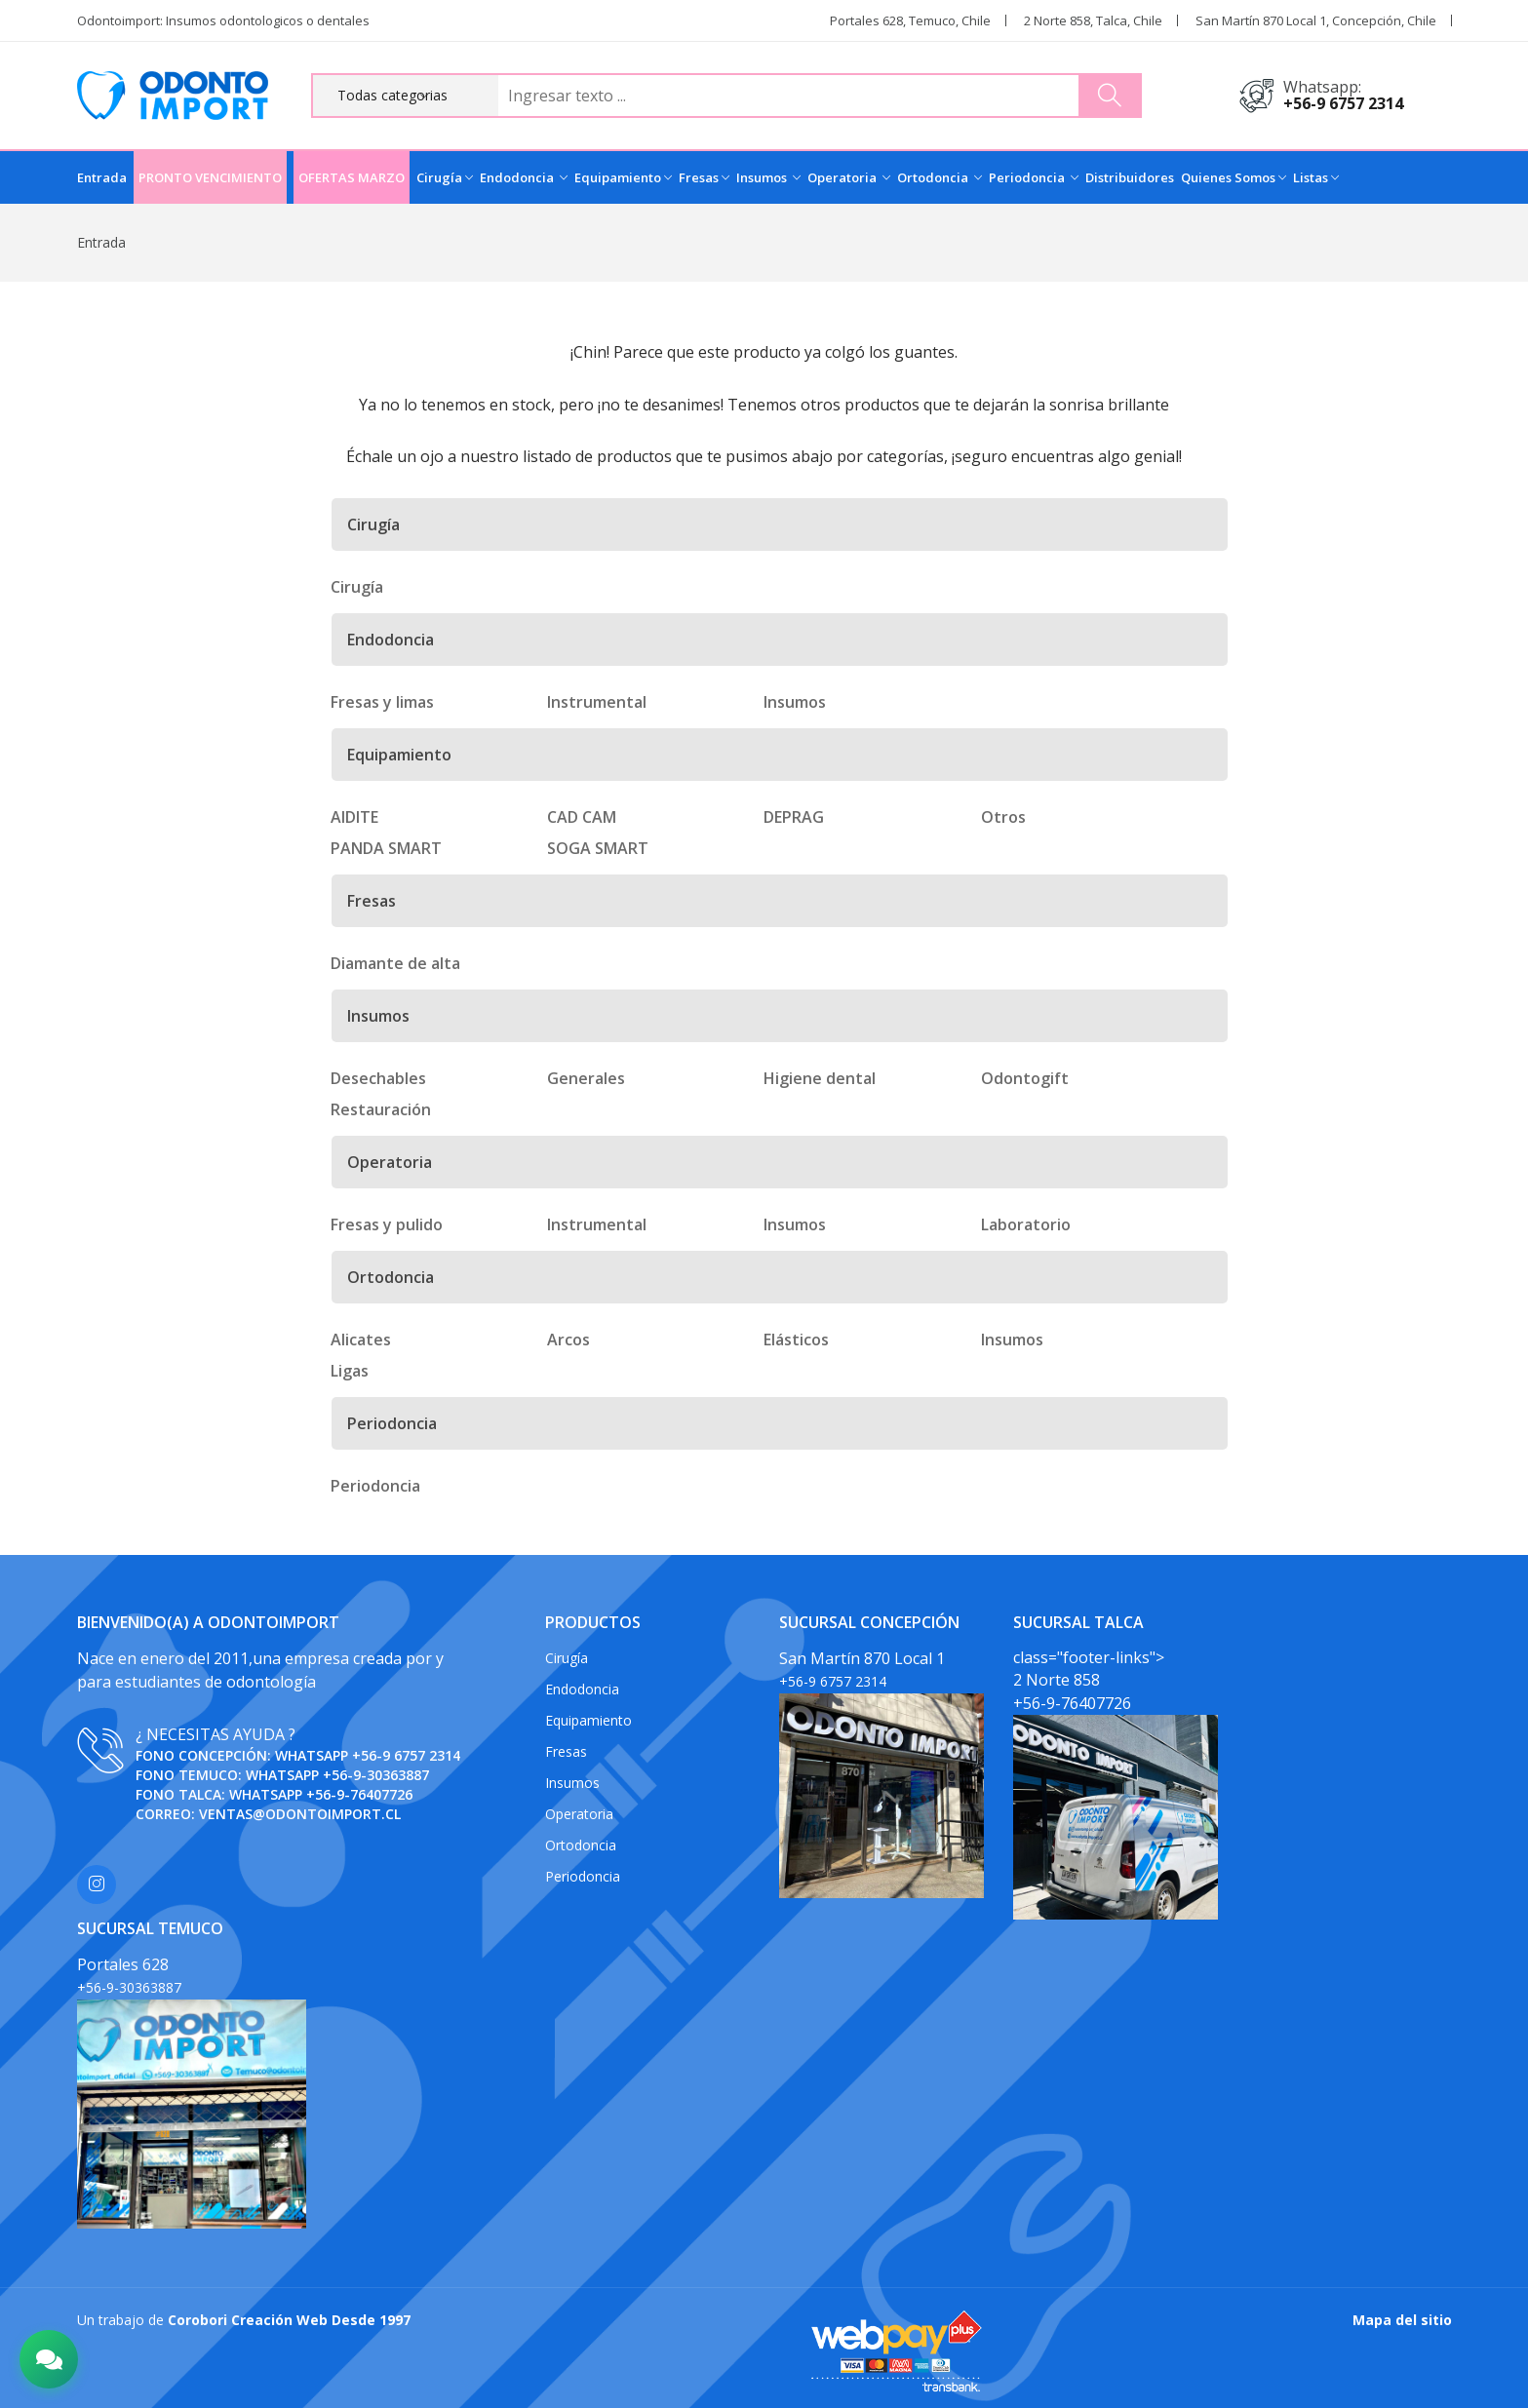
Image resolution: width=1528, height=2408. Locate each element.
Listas (1316, 177)
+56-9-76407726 (359, 1794)
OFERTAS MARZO (351, 177)
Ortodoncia (939, 177)
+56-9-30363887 (376, 1775)
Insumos (768, 177)
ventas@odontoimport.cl (300, 1814)
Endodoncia (524, 177)
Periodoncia (1033, 177)
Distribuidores (1129, 177)
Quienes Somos (1233, 177)
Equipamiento (623, 177)
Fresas (704, 177)
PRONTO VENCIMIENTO (210, 177)
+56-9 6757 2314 (1343, 103)
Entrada (102, 177)
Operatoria (848, 177)
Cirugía (444, 177)
